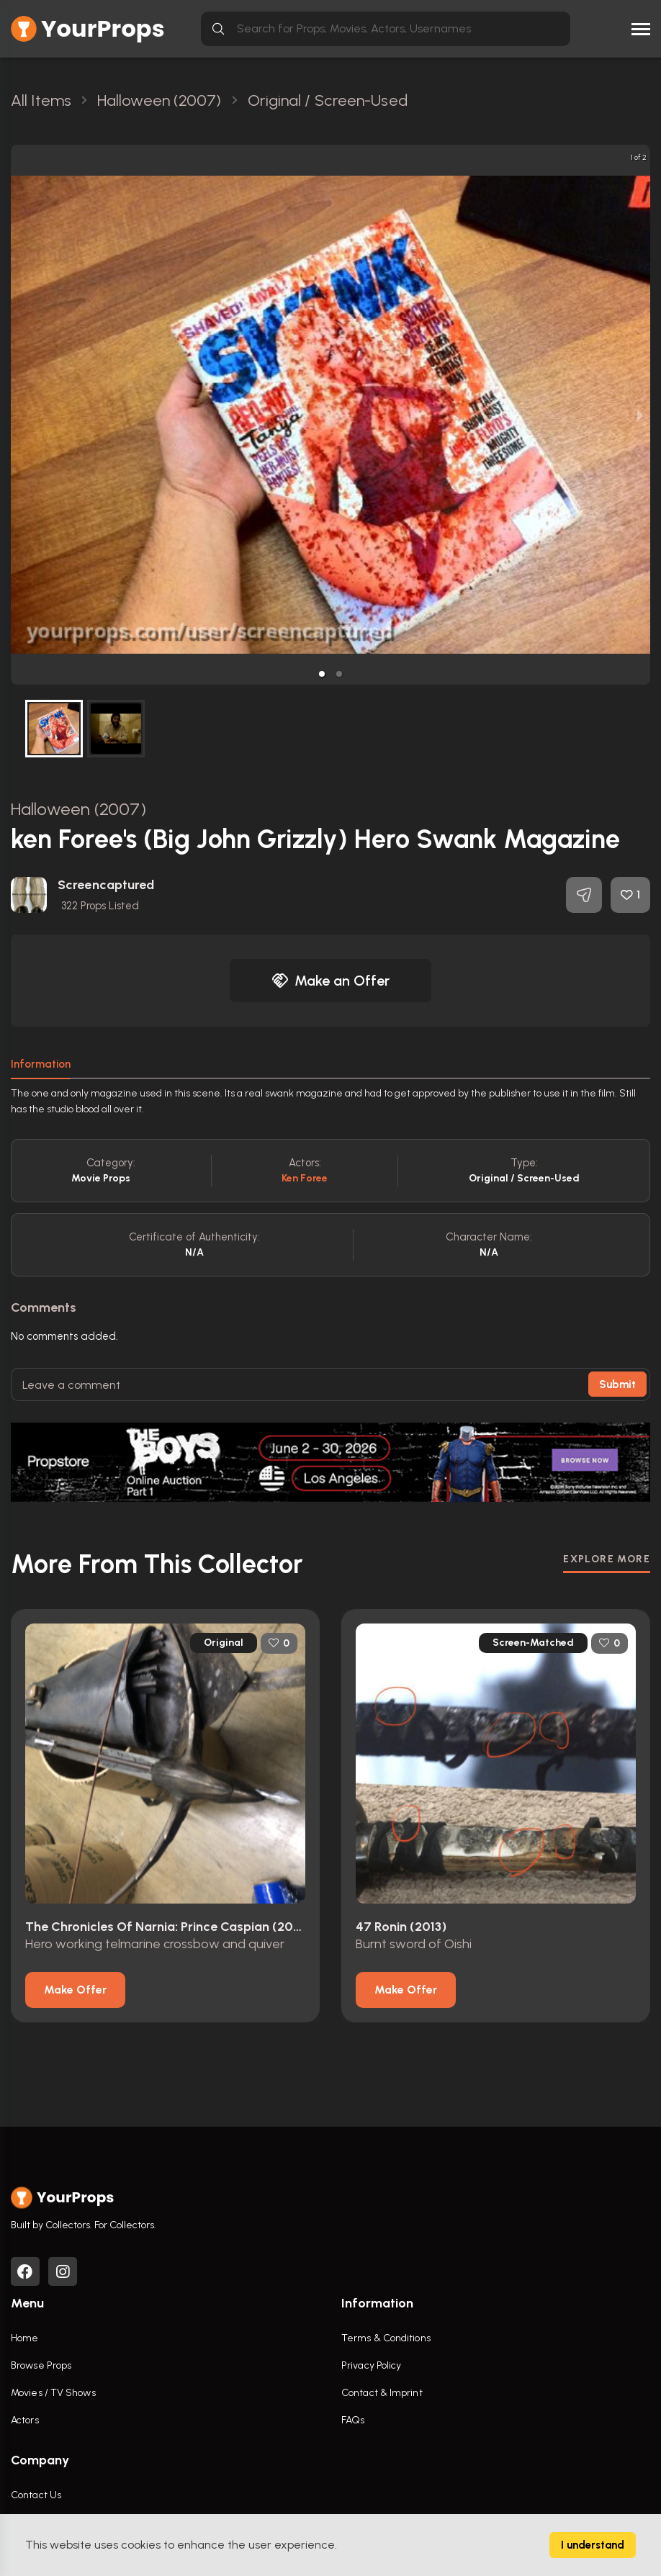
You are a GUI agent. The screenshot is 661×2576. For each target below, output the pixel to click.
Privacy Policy (371, 2365)
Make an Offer (330, 980)
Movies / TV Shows (53, 2393)
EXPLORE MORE (606, 1559)
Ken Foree (305, 1178)
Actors (25, 2420)
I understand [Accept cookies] (592, 2545)
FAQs (352, 2420)
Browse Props (41, 2365)
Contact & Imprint (382, 2393)
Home (24, 2338)
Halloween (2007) (78, 808)
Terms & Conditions (386, 2338)
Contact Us (36, 2495)
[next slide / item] (640, 414)
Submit (617, 1384)
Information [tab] (41, 1064)
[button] (322, 674)
